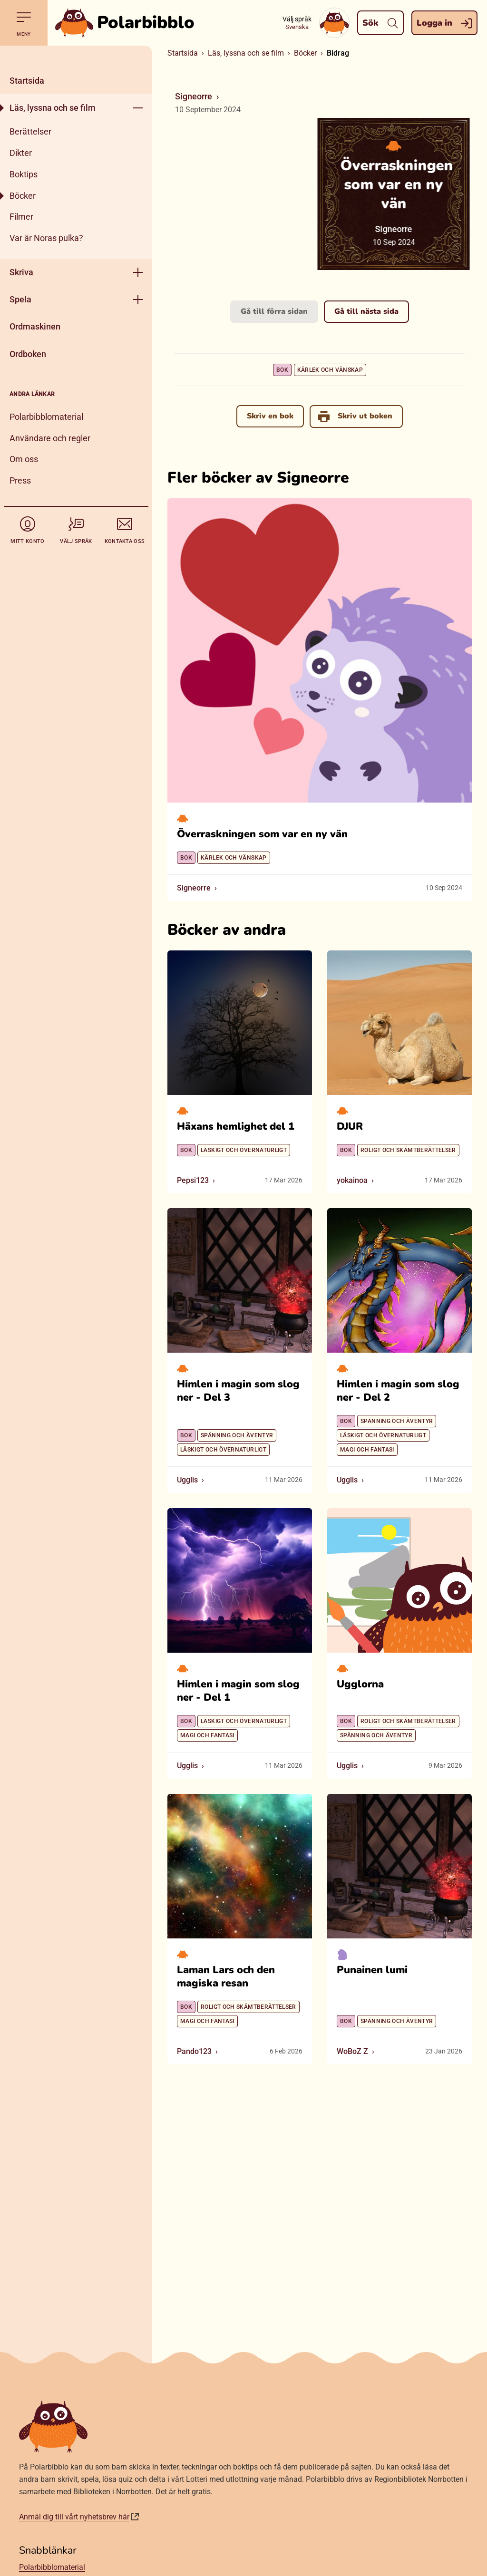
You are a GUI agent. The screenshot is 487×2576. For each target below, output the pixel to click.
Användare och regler (50, 438)
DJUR (350, 1126)
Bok (282, 370)
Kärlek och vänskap (330, 370)
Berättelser (30, 131)
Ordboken (28, 354)
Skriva (21, 272)
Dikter (21, 153)
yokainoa (352, 1179)
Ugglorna (360, 1684)
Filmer (21, 217)
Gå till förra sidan (274, 311)
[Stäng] (76, 56)
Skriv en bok (270, 416)
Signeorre (193, 96)
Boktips (24, 174)
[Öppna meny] (138, 107)
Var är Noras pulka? (46, 238)
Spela (20, 299)
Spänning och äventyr (237, 1435)
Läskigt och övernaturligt (244, 1149)
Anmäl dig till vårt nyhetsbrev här (74, 2516)
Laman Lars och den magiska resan (226, 1976)
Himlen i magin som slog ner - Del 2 (398, 1390)
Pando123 (194, 2050)
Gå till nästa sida (366, 311)
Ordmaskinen (35, 326)
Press (20, 480)
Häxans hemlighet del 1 (235, 1126)
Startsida (27, 81)
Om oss (24, 459)
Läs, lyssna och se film (53, 108)
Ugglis (187, 1479)
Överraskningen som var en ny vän (262, 834)
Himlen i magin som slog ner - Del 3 (238, 1390)
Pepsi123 (193, 1179)
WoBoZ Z (352, 2050)
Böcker (23, 196)
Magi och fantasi (367, 1449)
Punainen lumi (372, 1969)
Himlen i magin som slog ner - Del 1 (238, 1690)
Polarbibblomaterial (46, 417)
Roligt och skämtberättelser (408, 1149)
